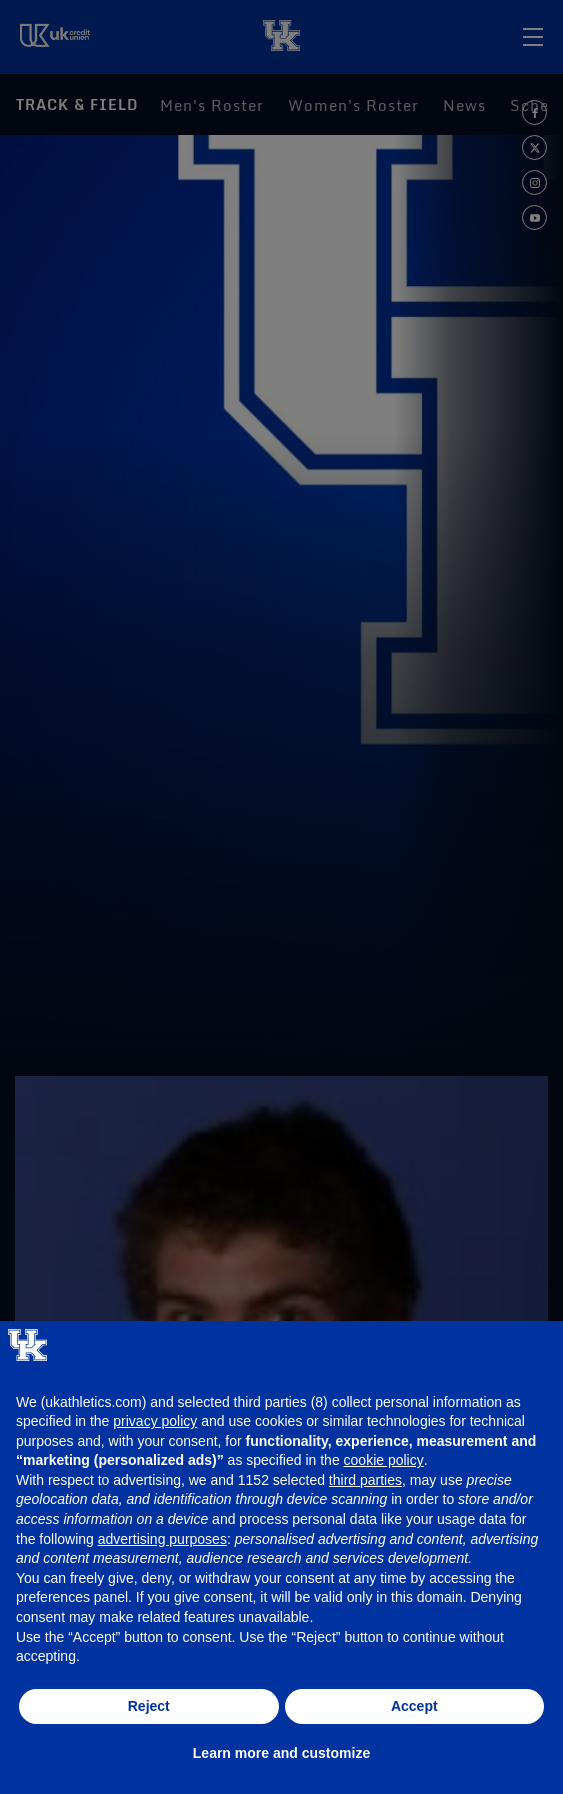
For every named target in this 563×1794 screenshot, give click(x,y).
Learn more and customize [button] (281, 1753)
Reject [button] (149, 1706)
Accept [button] (414, 1706)
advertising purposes (162, 1539)
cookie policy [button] (384, 1460)
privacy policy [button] (155, 1421)
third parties (365, 1480)
